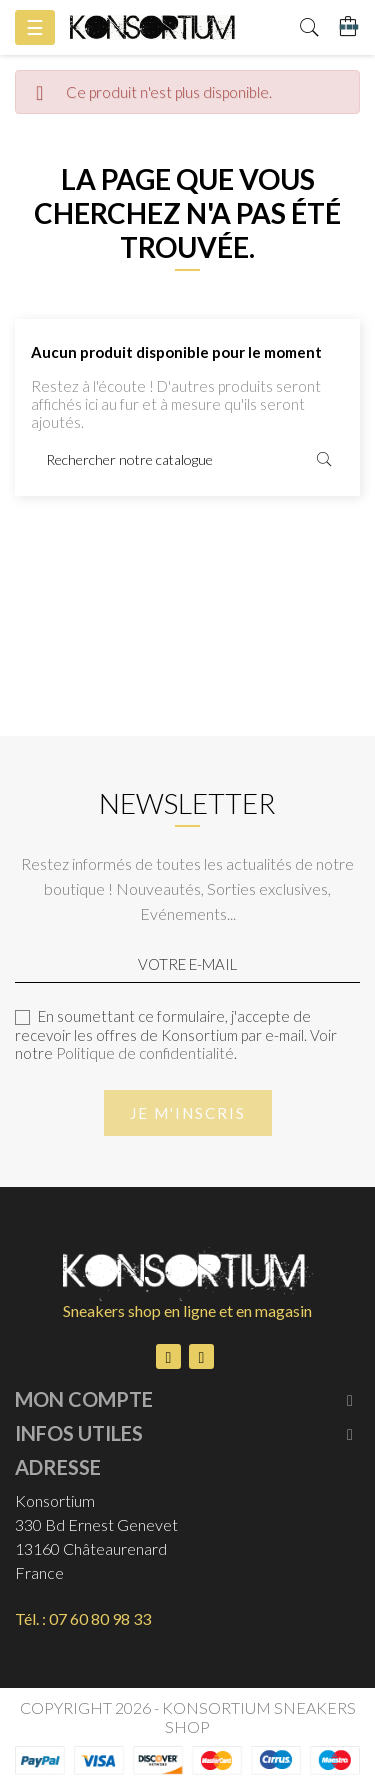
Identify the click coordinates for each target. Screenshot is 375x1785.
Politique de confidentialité (145, 1053)
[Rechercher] (187, 460)
